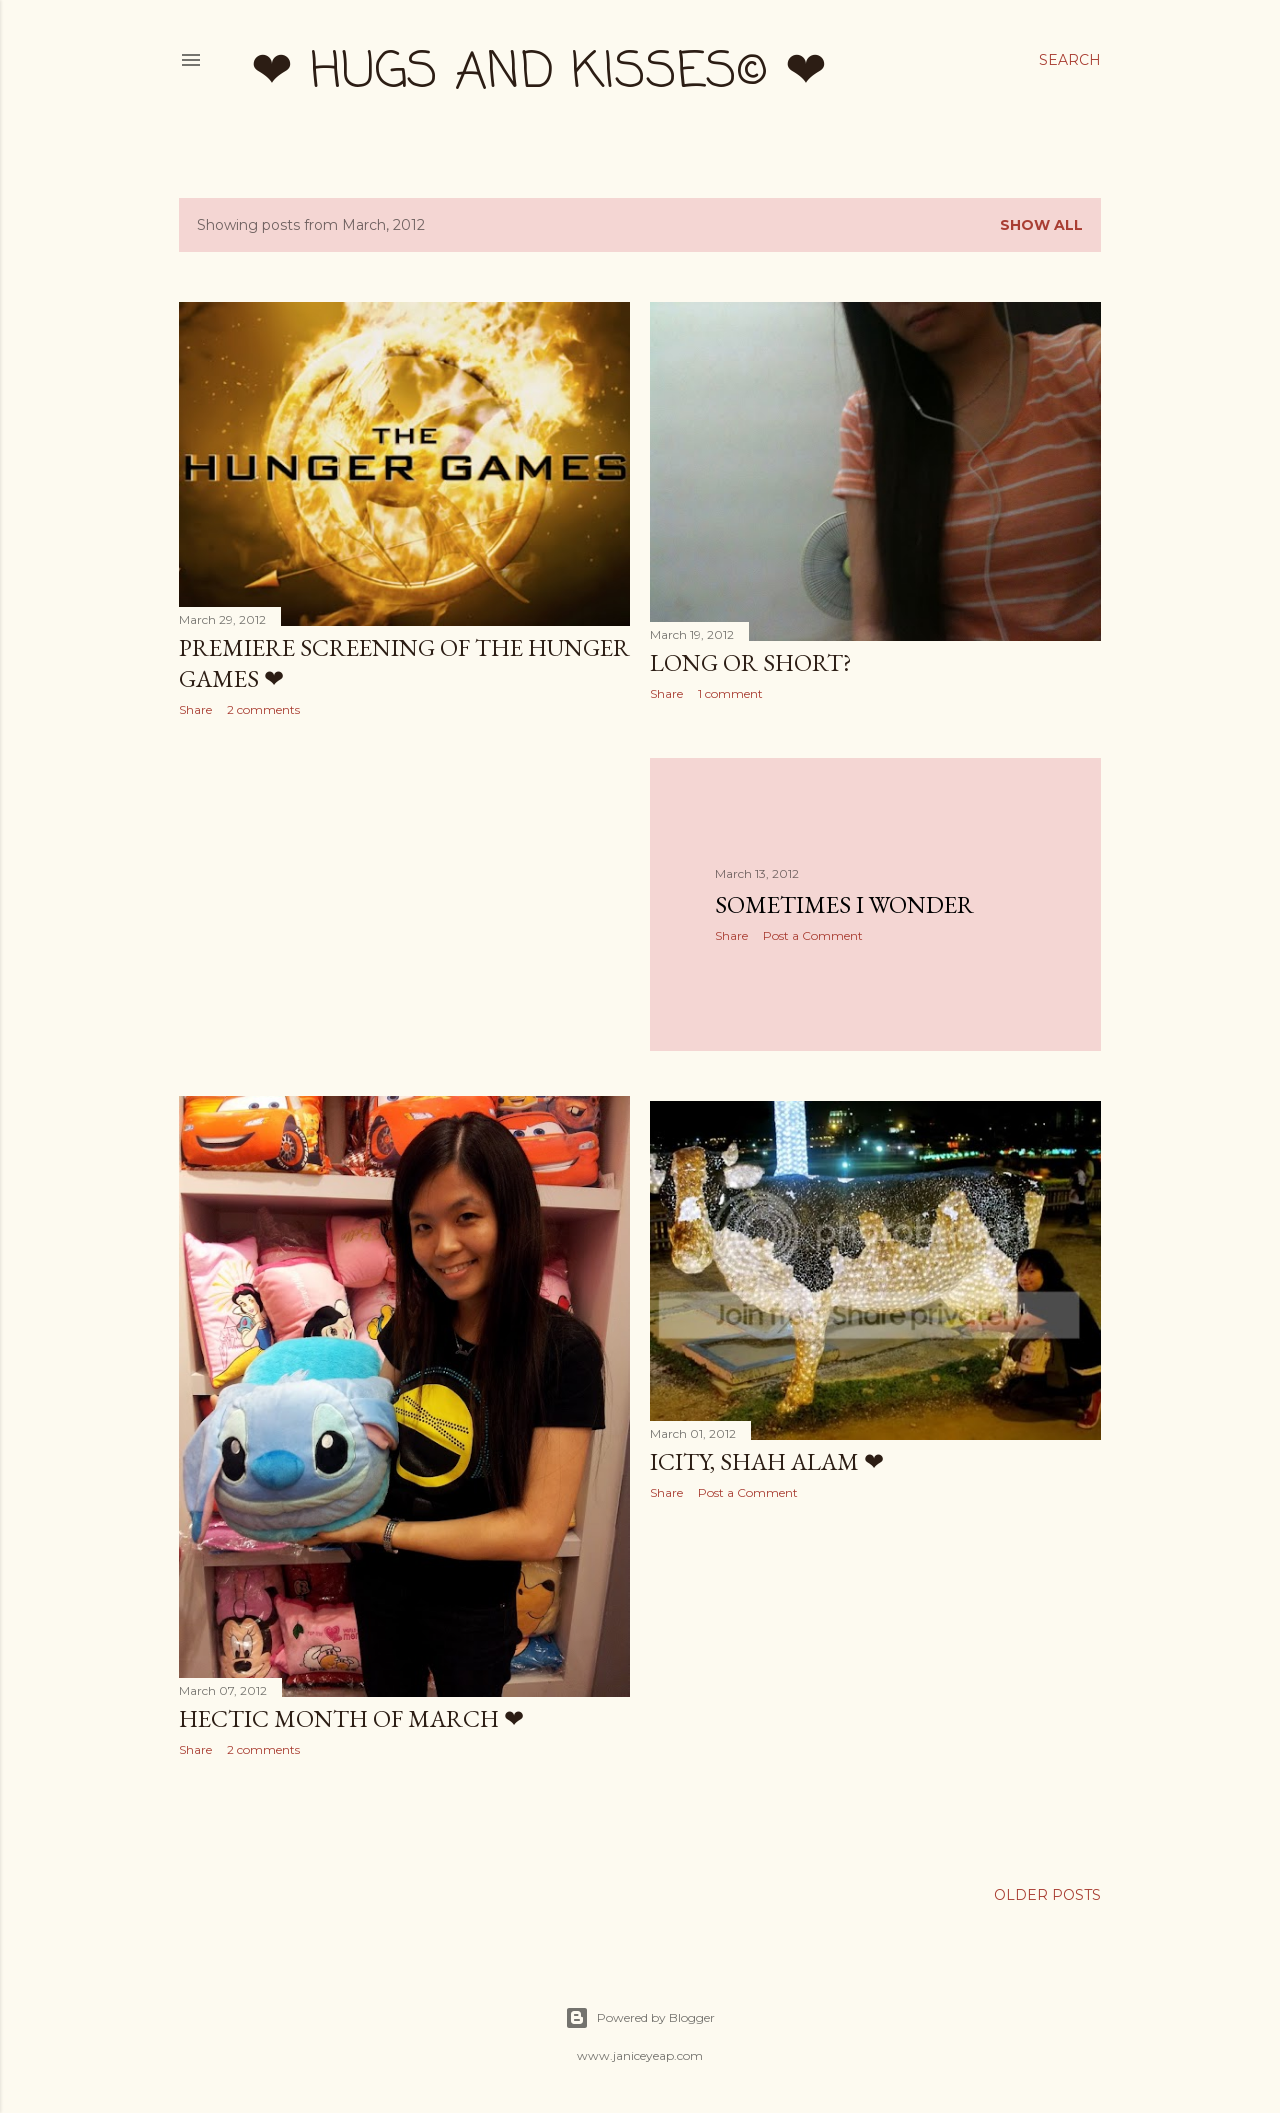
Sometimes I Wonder (844, 904)
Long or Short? (751, 662)
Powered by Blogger (640, 2018)
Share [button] (195, 709)
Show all (1041, 225)
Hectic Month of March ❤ (351, 1718)
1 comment (730, 693)
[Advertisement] (404, 907)
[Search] (1070, 60)
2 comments (263, 709)
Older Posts (1047, 1895)
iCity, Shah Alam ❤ (767, 1461)
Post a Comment (813, 935)
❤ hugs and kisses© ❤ (539, 73)
